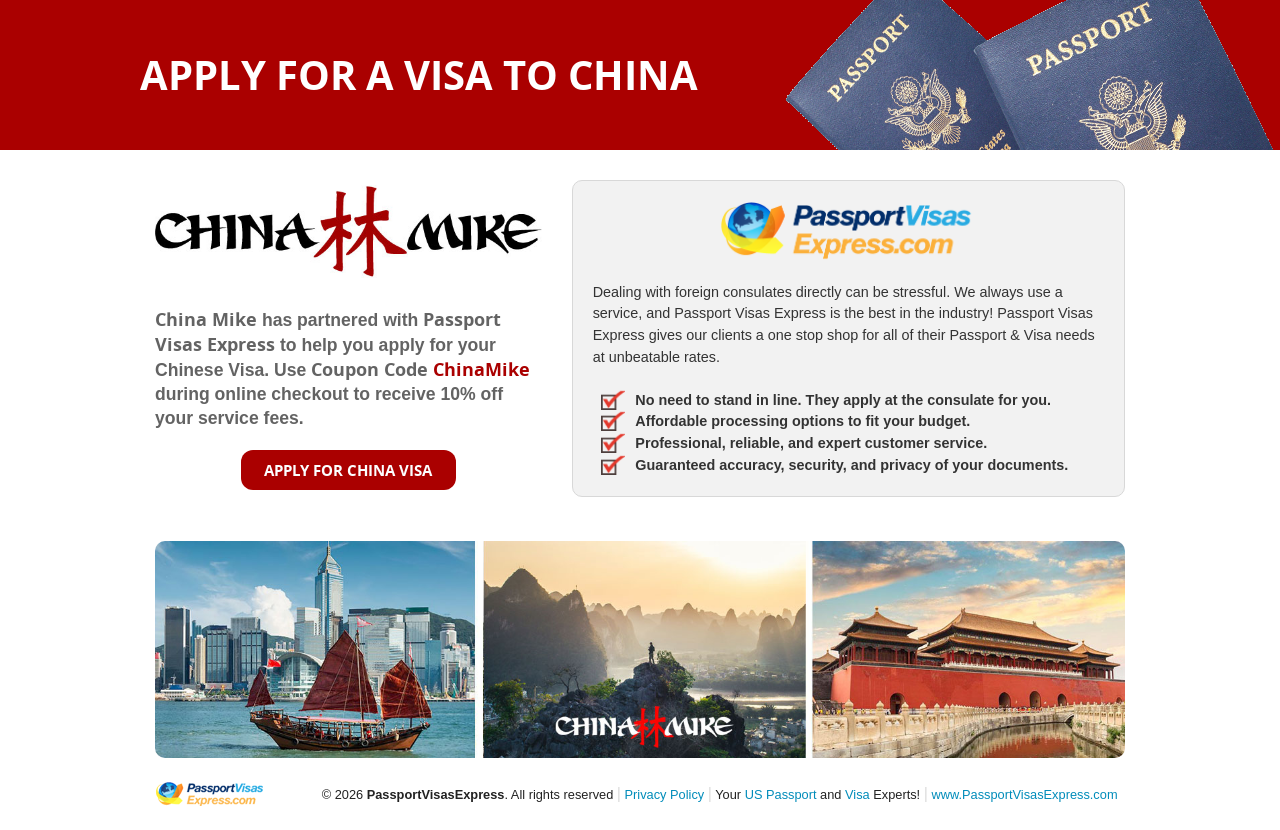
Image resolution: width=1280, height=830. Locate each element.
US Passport (781, 794)
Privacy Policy (665, 794)
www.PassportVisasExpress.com (1024, 794)
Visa (857, 794)
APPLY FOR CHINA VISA (348, 470)
